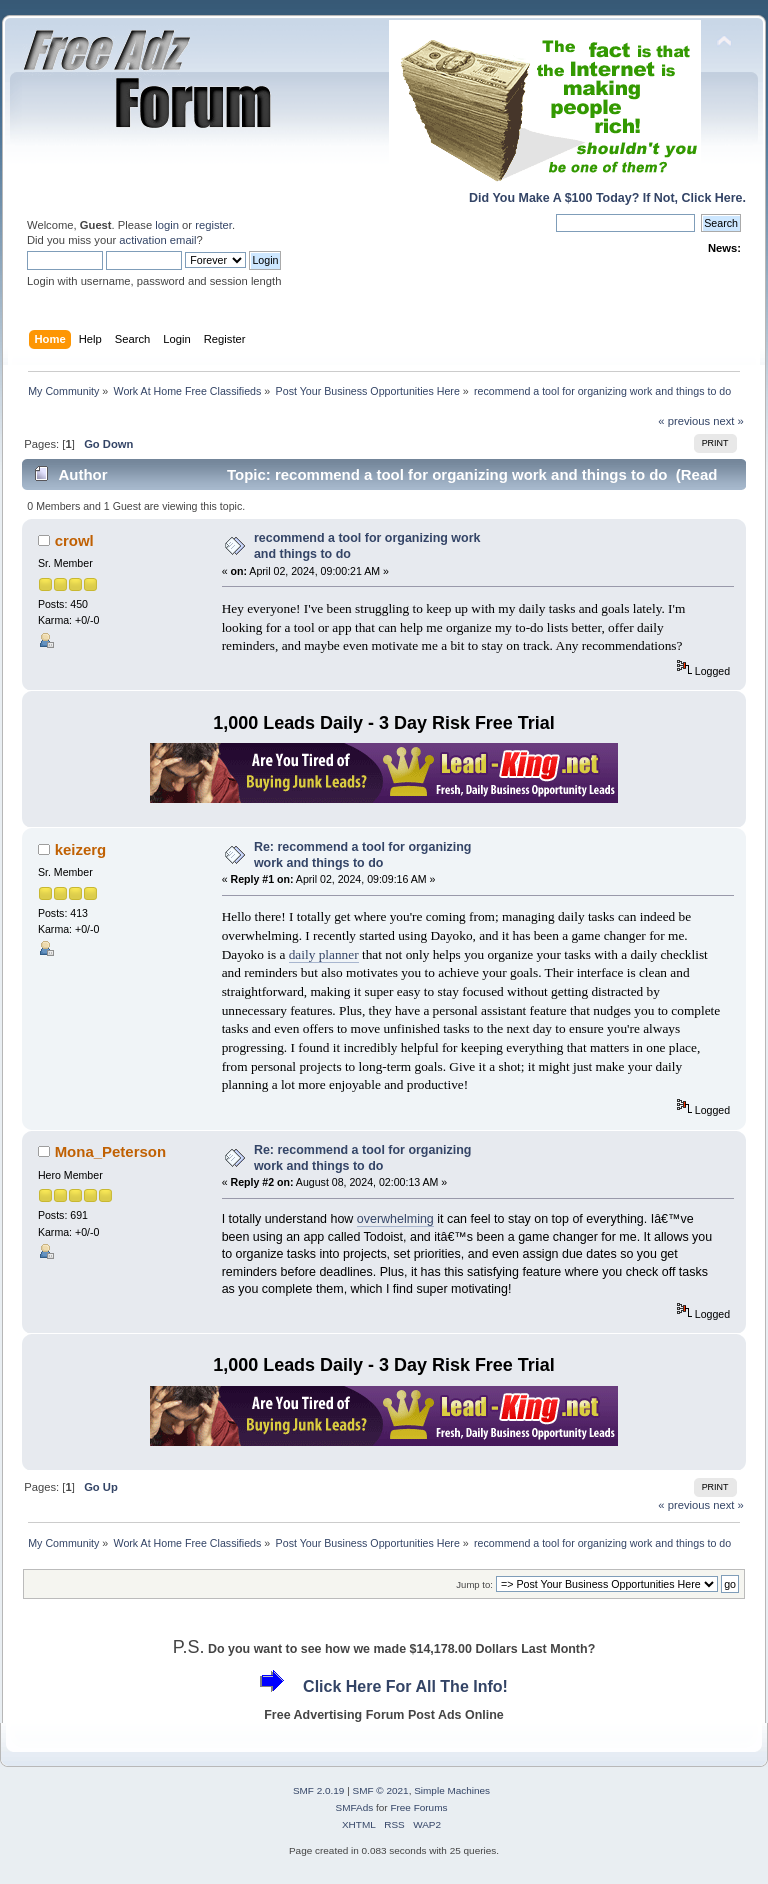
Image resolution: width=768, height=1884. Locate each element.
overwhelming (395, 1219)
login (167, 225)
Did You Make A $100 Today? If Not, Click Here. (607, 198)
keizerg (81, 849)
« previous (684, 421)
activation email (157, 240)
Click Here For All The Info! (405, 1686)
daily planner (324, 954)
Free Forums (418, 1807)
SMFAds (355, 1807)
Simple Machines (452, 1790)
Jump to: (474, 1584)
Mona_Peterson (110, 1151)
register (213, 225)
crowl (74, 540)
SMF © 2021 (381, 1790)
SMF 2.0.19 (319, 1790)
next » (728, 421)
